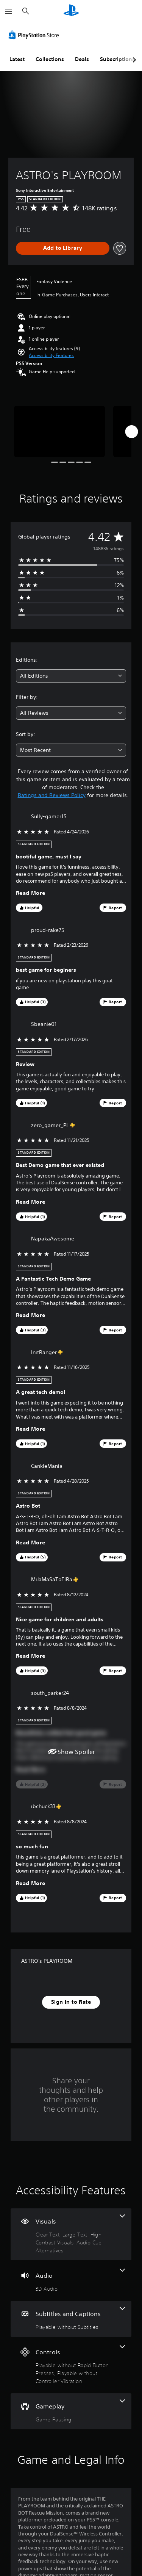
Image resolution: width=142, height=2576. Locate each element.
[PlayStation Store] (35, 35)
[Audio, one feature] (71, 2281)
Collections (50, 59)
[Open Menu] (8, 11)
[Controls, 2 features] (71, 2365)
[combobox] (71, 676)
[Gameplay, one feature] (71, 2411)
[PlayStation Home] (71, 11)
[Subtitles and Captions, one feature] (71, 2319)
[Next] (131, 431)
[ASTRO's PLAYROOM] (59, 431)
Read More (30, 893)
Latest (17, 59)
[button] (51, 355)
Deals (82, 59)
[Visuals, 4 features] (71, 2234)
